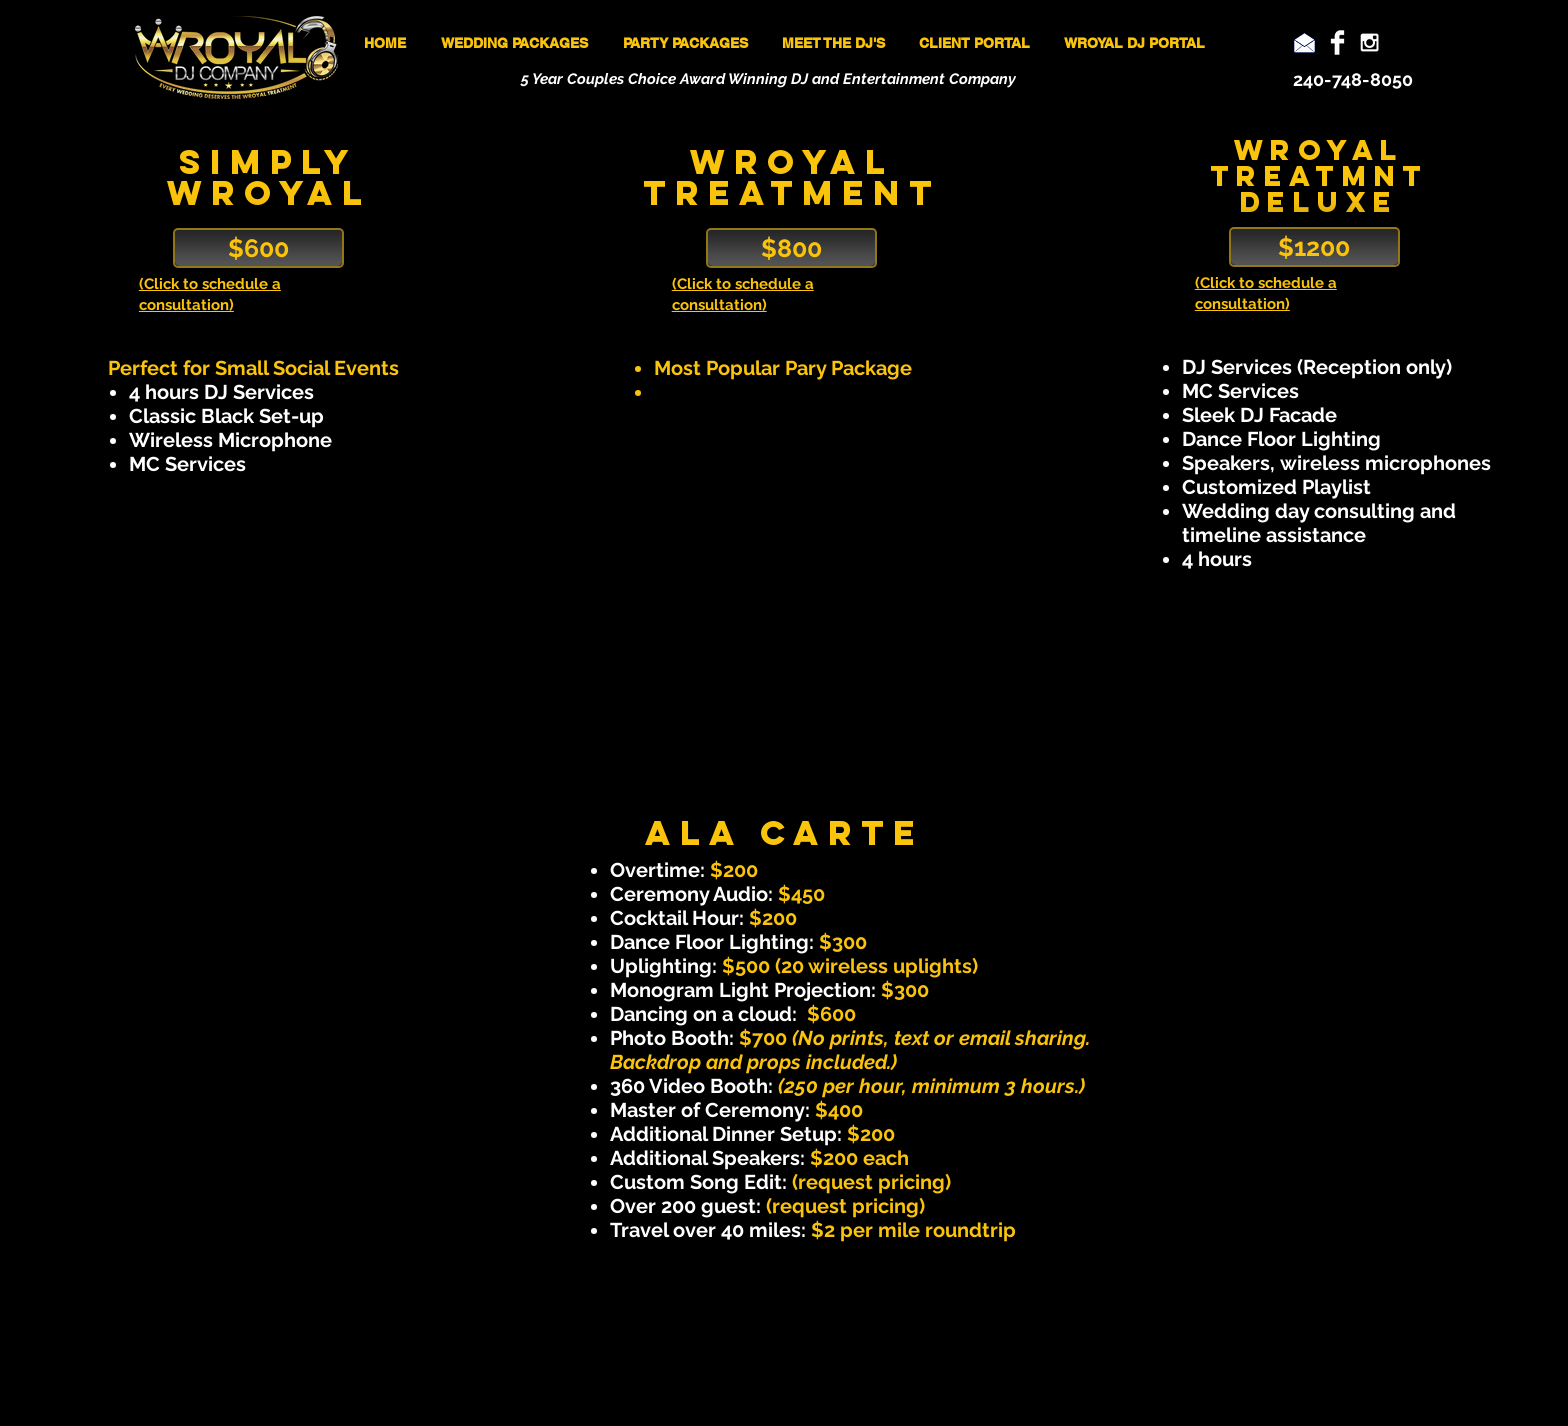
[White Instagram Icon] (1369, 42)
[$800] (791, 248)
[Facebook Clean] (1337, 42)
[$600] (258, 248)
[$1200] (1314, 247)
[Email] (1304, 42)
